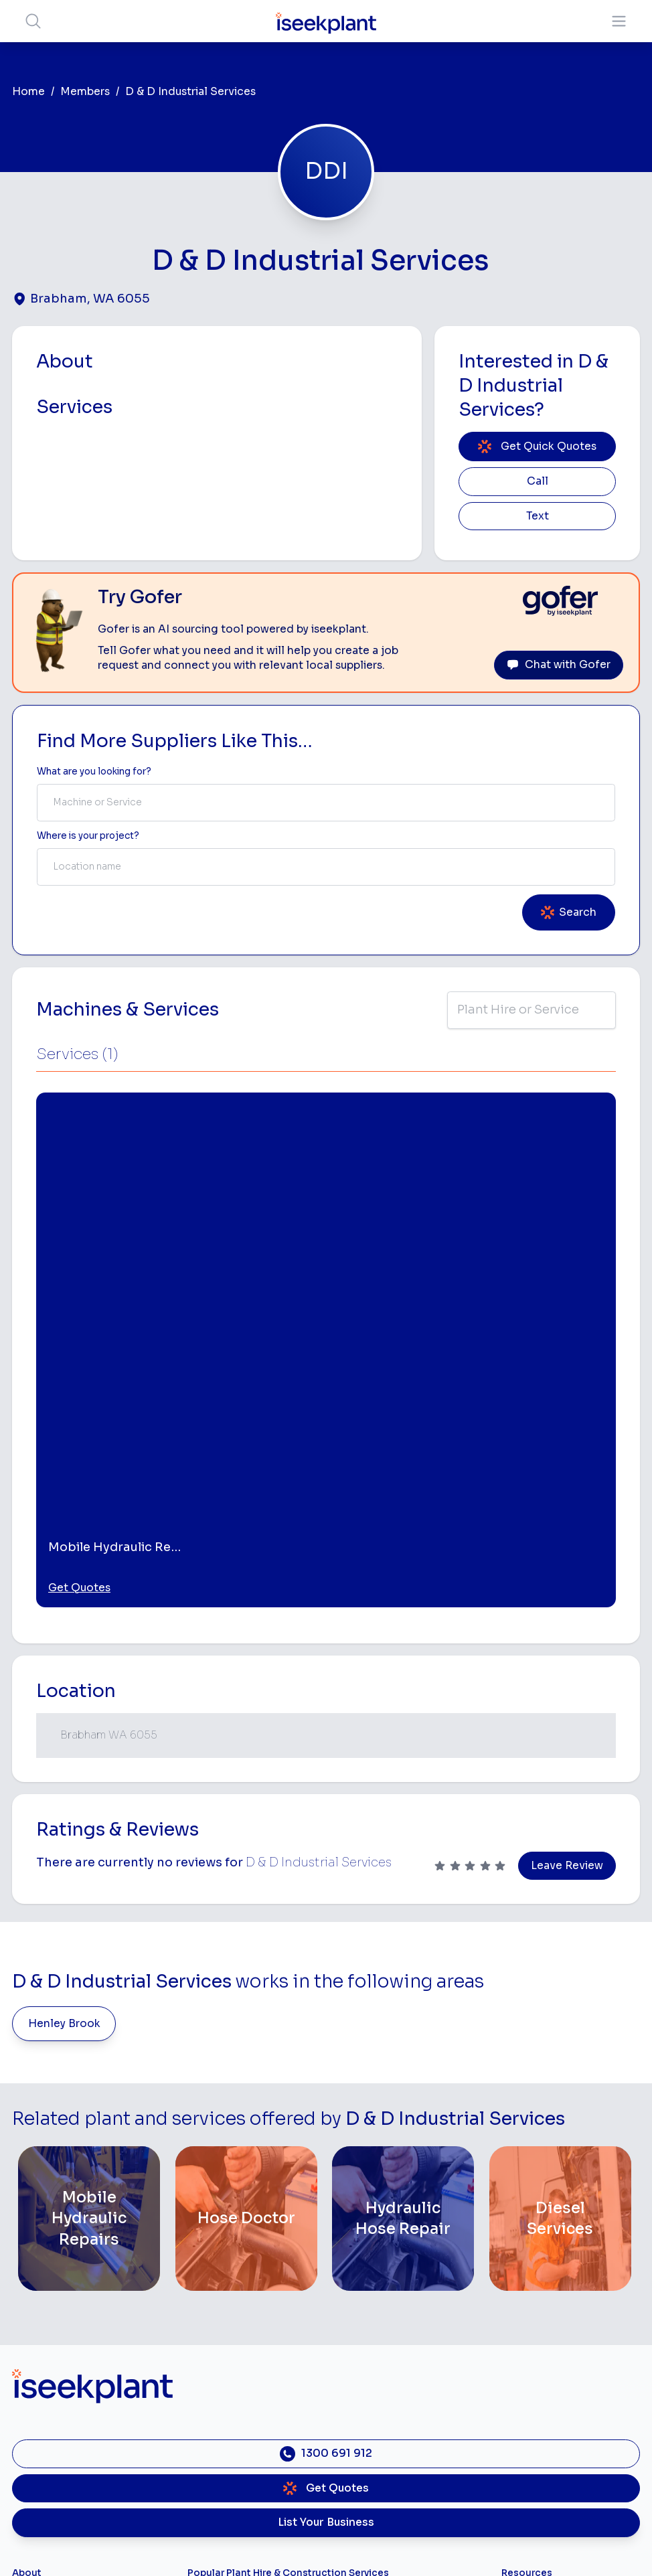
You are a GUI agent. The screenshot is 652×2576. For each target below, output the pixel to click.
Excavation (212, 2470)
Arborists (350, 2364)
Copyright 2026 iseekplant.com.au (318, 2545)
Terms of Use (111, 2545)
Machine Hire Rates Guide (559, 2301)
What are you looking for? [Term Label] (94, 771)
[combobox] (326, 802)
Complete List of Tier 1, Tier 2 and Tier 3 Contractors (566, 2349)
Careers (30, 2470)
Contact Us (38, 2491)
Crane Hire (211, 2343)
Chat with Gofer (558, 664)
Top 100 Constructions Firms (566, 2322)
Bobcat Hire (214, 2280)
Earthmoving (357, 2301)
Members (85, 91)
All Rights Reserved (461, 2545)
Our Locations (44, 2364)
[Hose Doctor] (246, 1901)
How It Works (43, 2322)
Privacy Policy (190, 2545)
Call (537, 481)
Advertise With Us (52, 2385)
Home (28, 91)
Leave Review (567, 1548)
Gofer (25, 2449)
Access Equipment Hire (240, 2301)
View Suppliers (46, 2343)
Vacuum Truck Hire (370, 2427)
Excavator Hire (220, 2385)
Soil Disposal (358, 2470)
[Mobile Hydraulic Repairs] (89, 1901)
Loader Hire (355, 2280)
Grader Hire (213, 2427)
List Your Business (326, 2205)
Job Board (525, 2280)
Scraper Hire (357, 2322)
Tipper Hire (354, 2343)
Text (537, 516)
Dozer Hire (211, 2364)
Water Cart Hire (222, 2407)
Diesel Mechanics (369, 2407)
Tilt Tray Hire (215, 2449)
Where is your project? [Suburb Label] (88, 835)
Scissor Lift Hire (365, 2449)
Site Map (545, 2545)
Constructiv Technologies (70, 2427)
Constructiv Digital (54, 2407)
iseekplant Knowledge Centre (569, 2397)
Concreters (355, 2385)
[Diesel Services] (560, 1901)
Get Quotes (79, 1270)
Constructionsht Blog (550, 2419)
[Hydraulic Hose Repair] (403, 1901)
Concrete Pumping (229, 2322)
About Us (33, 2301)
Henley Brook (64, 1706)
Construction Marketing (554, 2377)
